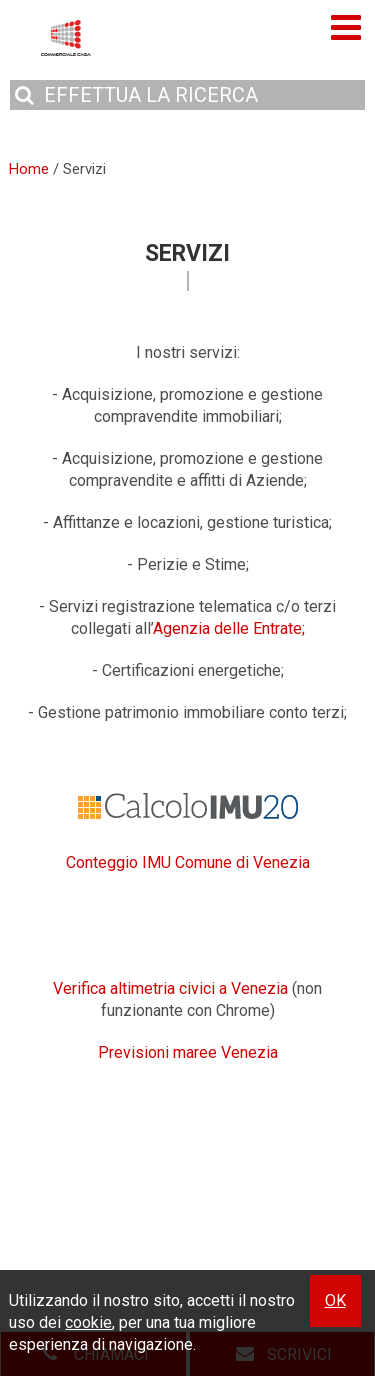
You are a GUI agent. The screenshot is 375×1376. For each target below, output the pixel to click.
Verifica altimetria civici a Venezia (170, 988)
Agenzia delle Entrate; (229, 628)
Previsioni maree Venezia (188, 1052)
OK (335, 1300)
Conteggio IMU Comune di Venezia (188, 862)
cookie (88, 1322)
